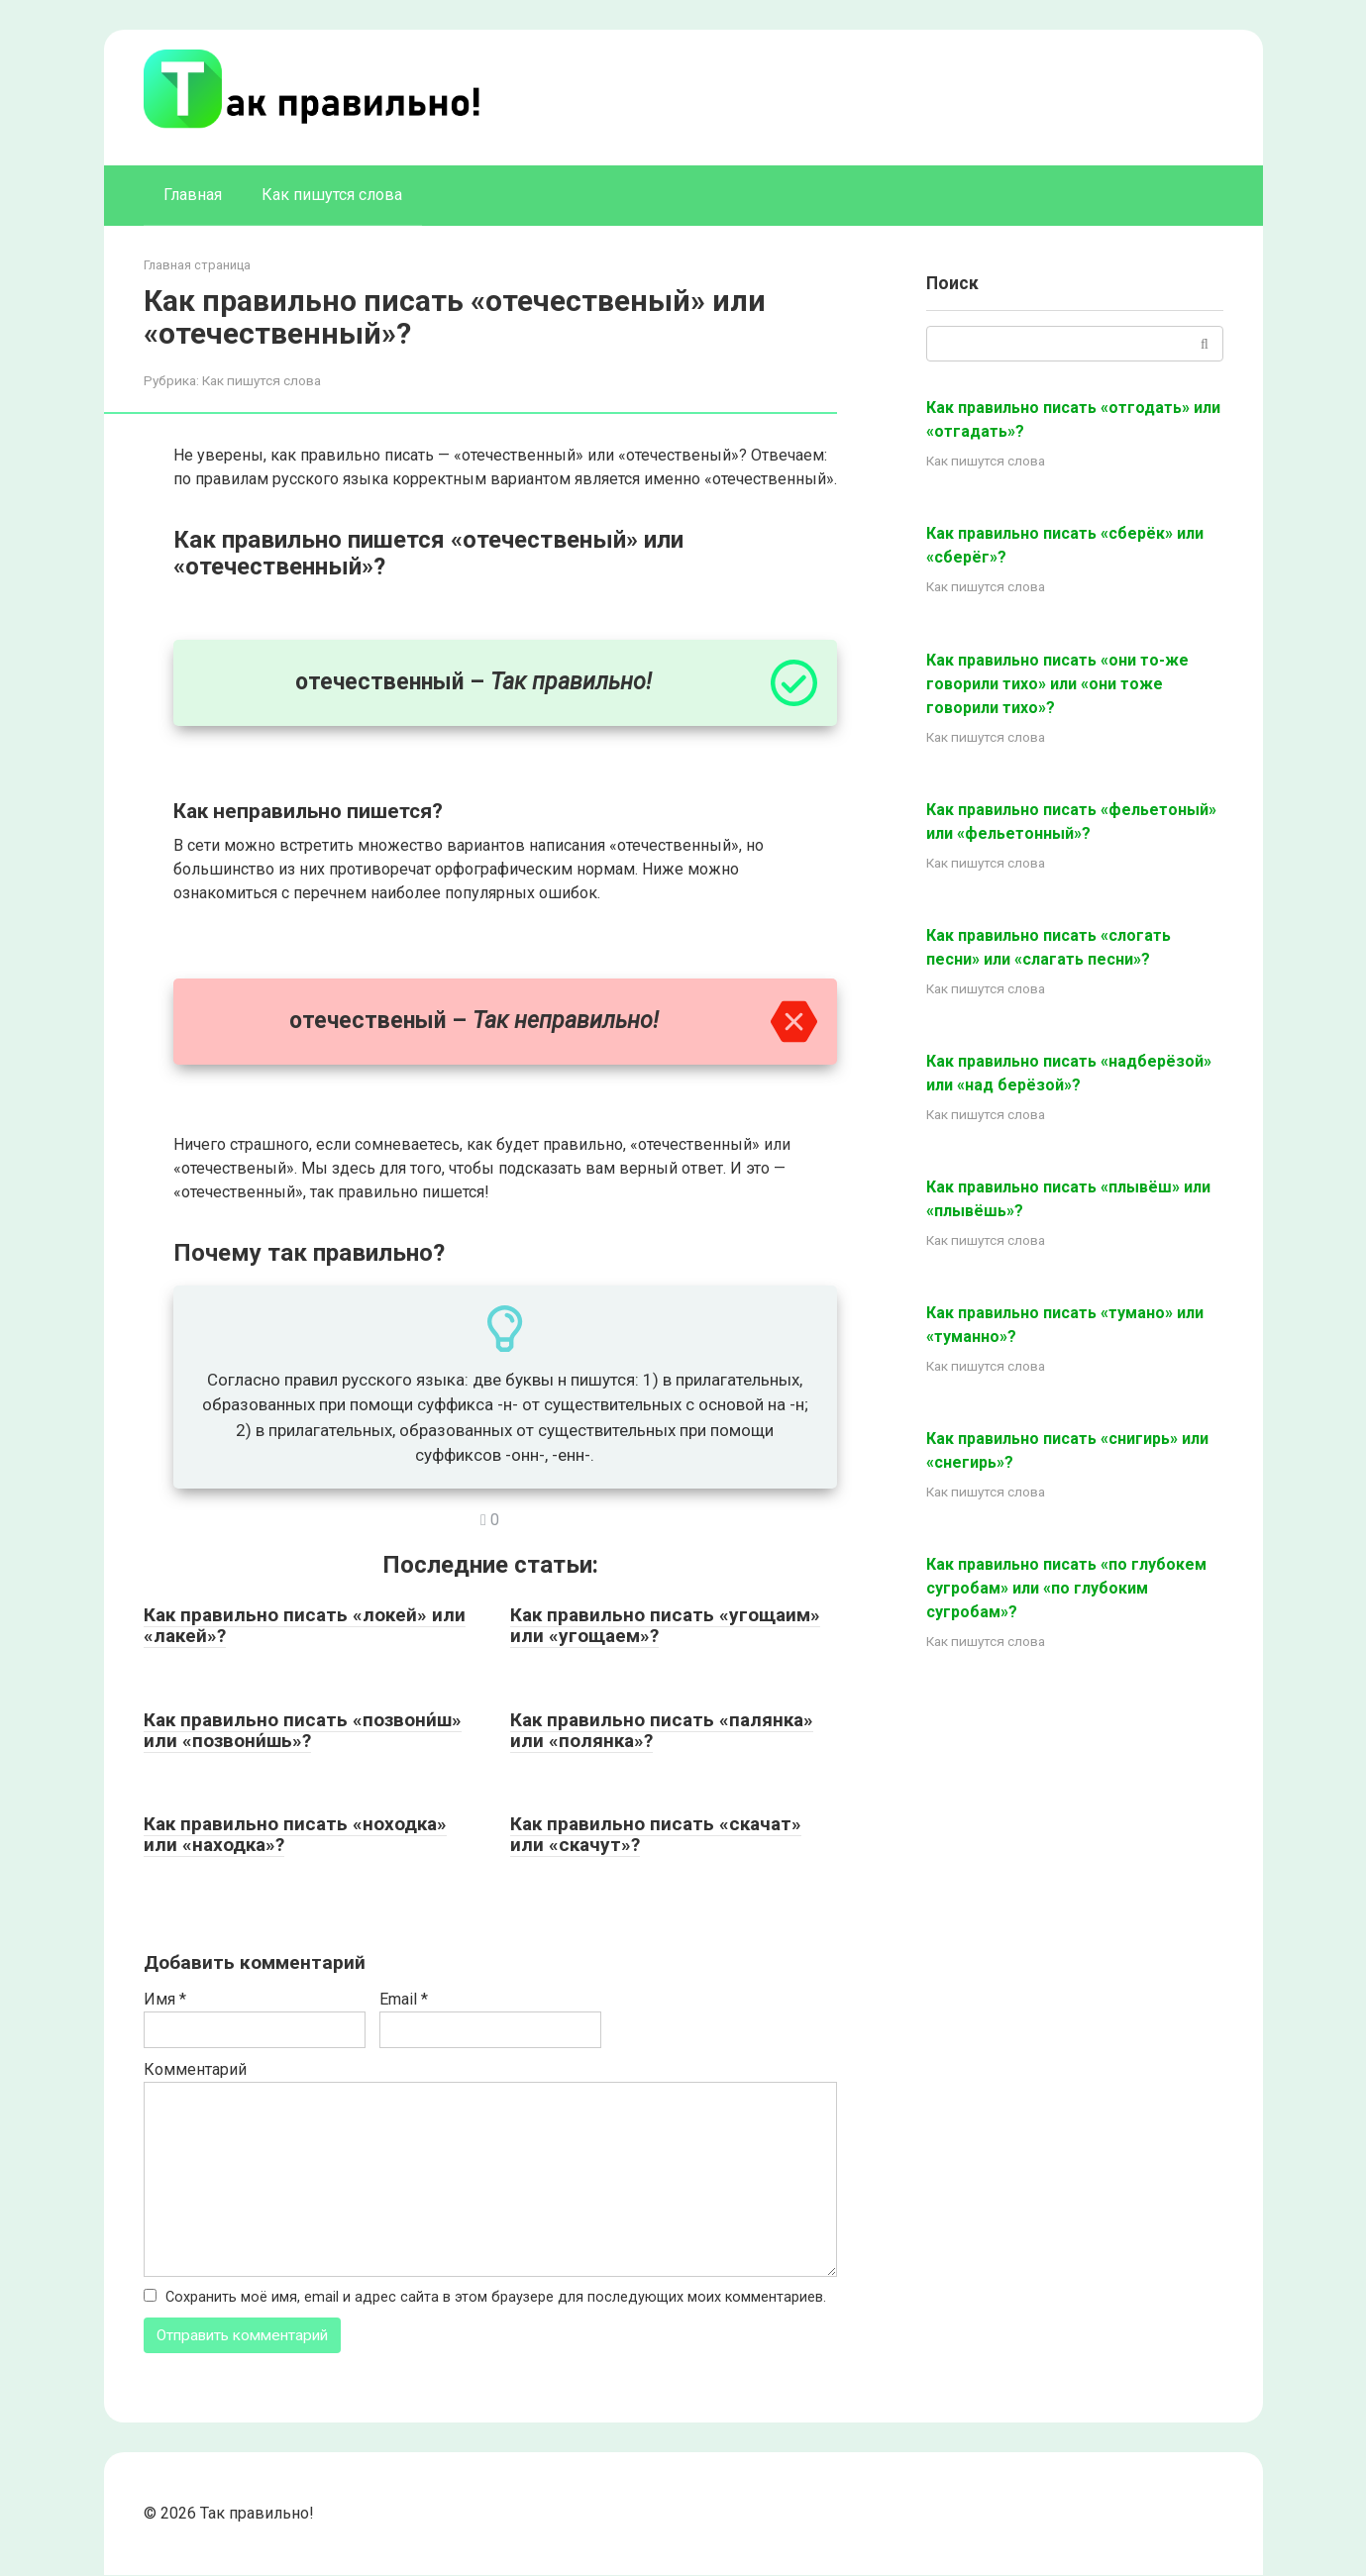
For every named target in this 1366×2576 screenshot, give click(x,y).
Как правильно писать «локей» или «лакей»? (305, 1625)
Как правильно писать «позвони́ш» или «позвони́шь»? (303, 1730)
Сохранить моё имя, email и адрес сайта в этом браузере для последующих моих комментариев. (495, 2297)
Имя (165, 1999)
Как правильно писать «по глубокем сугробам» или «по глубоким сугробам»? (1066, 1588)
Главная (192, 194)
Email (403, 1999)
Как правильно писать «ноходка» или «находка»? (295, 1834)
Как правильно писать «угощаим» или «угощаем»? (665, 1625)
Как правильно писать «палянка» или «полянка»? (661, 1730)
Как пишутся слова (332, 194)
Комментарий (195, 2069)
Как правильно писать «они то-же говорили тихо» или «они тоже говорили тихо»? (1057, 684)
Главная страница (197, 265)
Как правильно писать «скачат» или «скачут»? (655, 1834)
